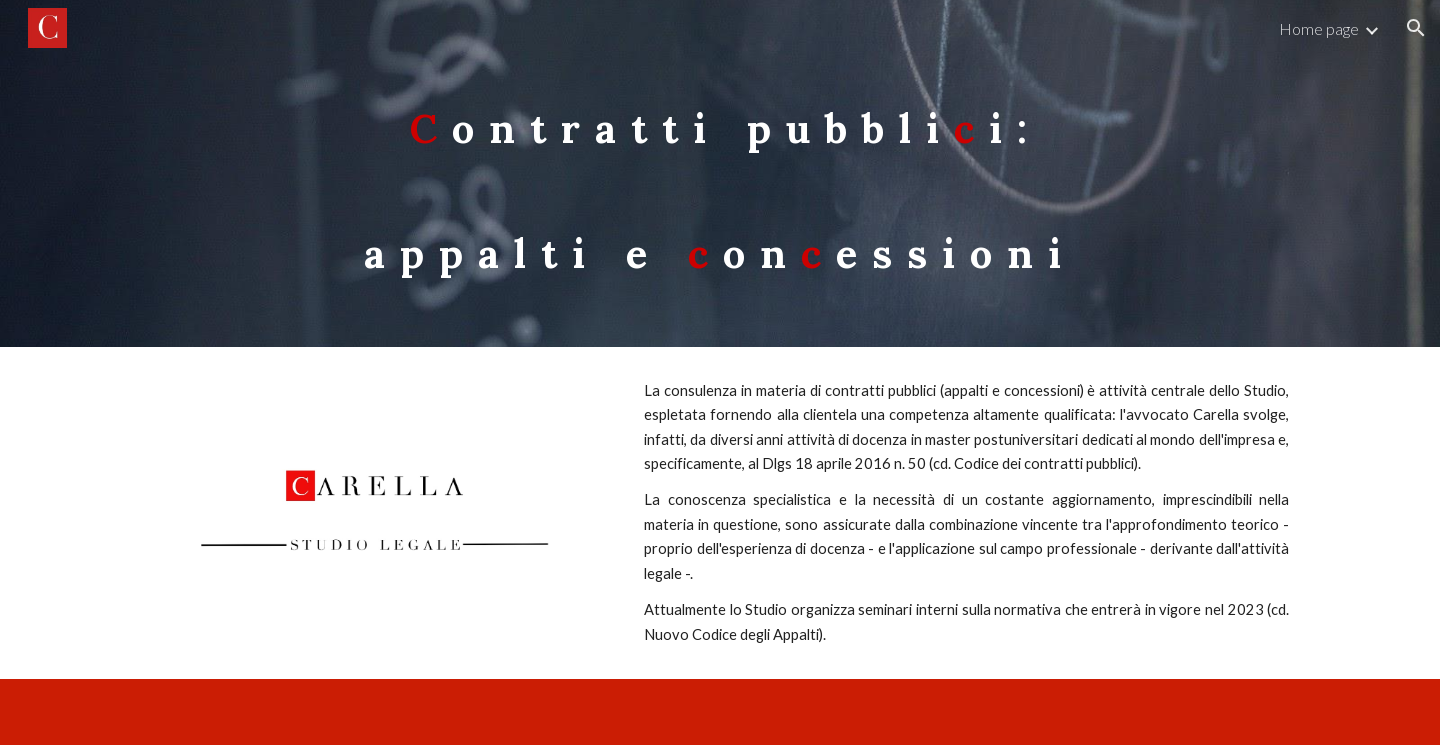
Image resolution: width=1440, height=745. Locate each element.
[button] (1416, 28)
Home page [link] (1319, 28)
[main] (720, 173)
